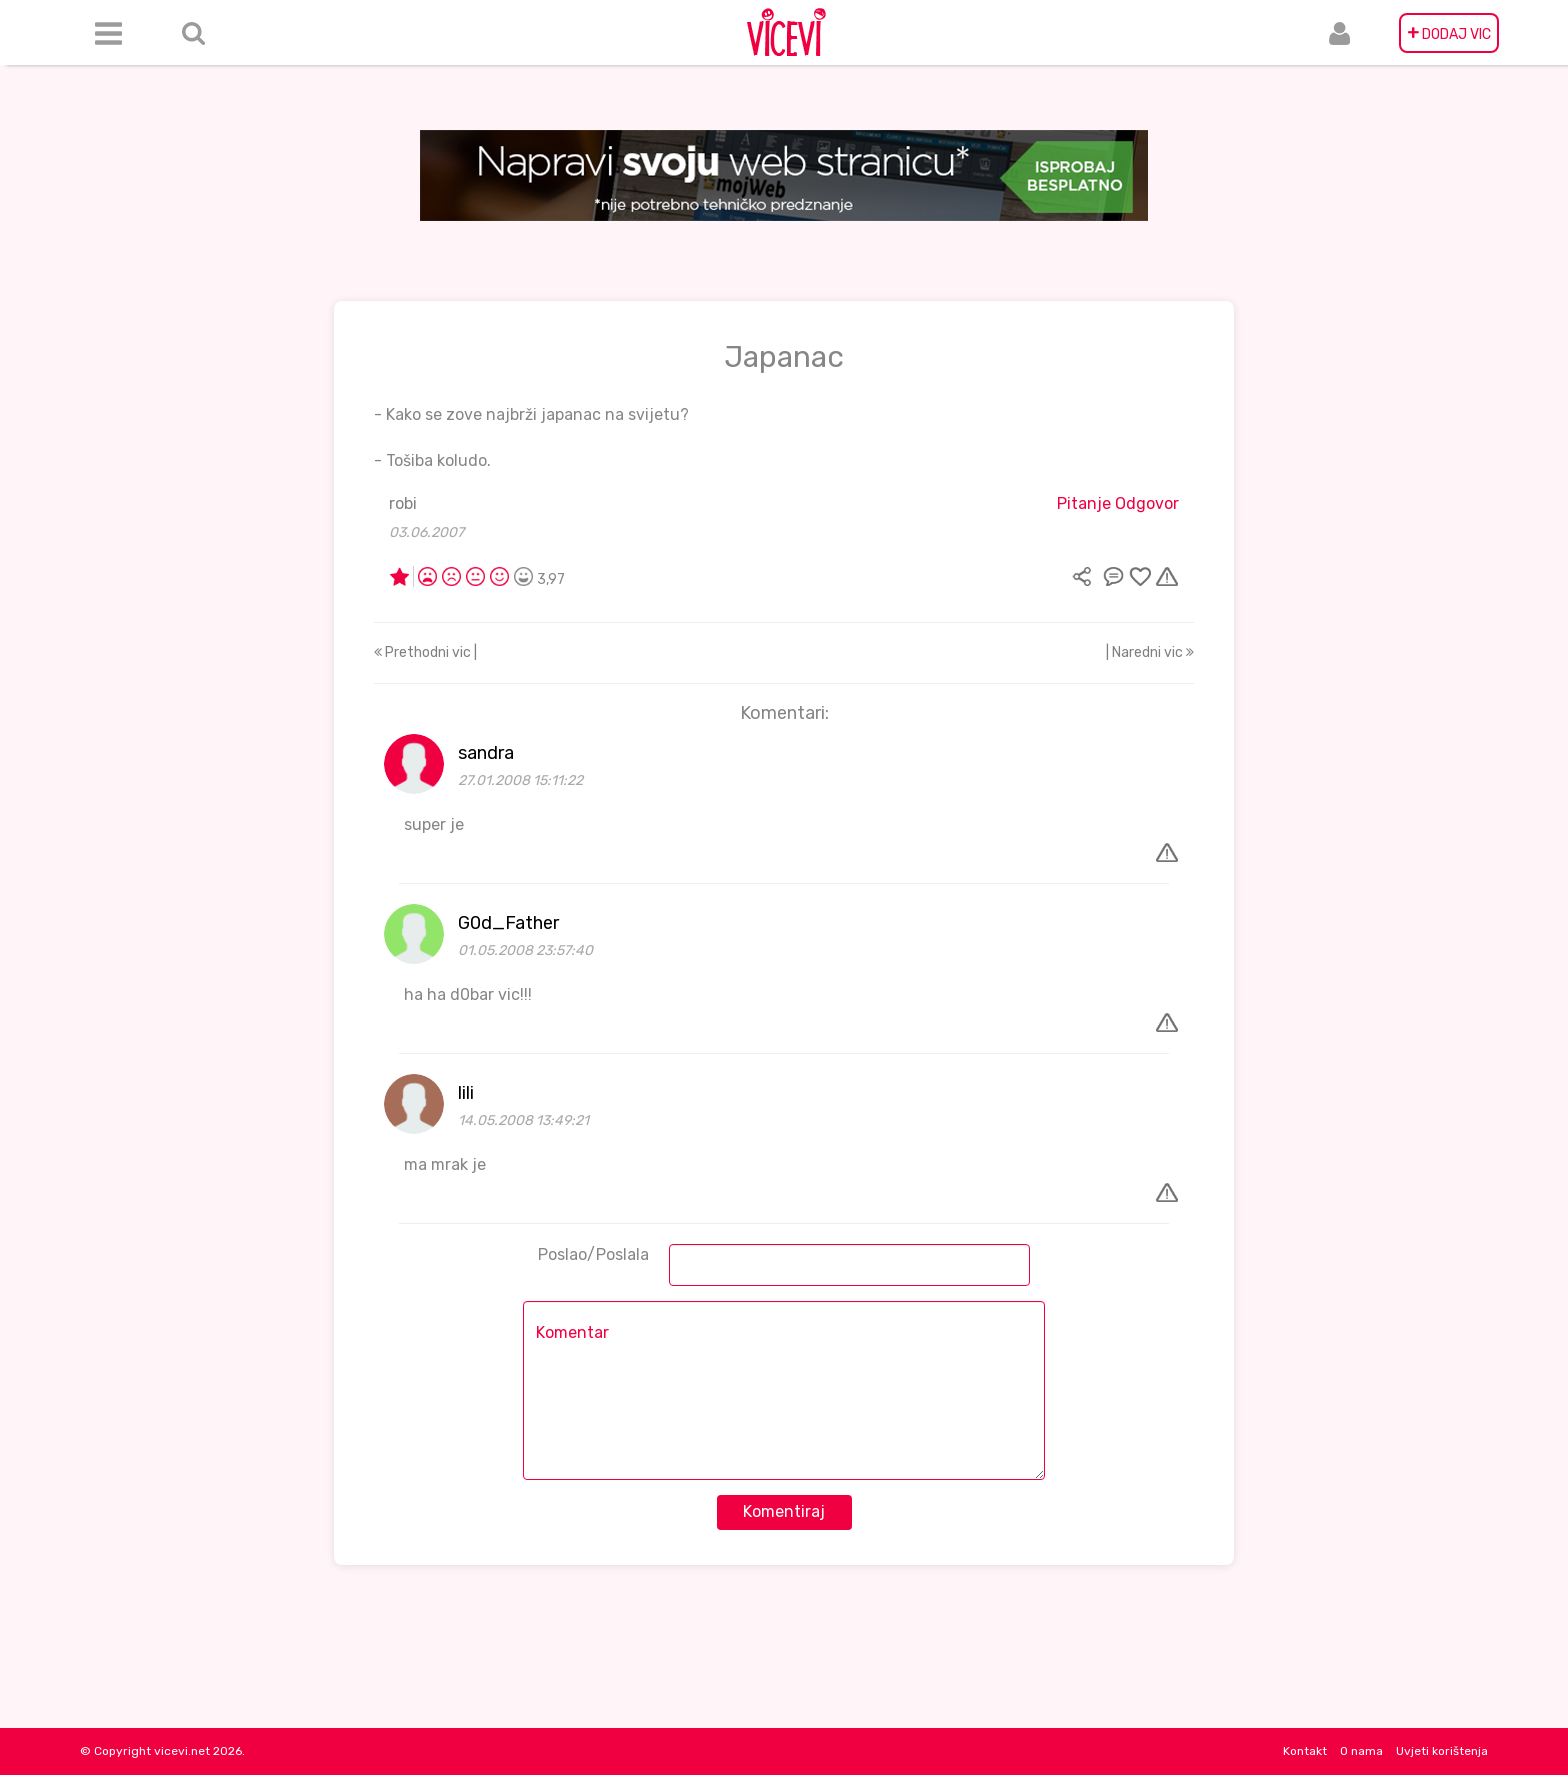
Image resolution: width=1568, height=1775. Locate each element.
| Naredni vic (1150, 652)
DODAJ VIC (1449, 33)
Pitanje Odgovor (1118, 503)
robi (403, 503)
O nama (1361, 1751)
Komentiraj (784, 1511)
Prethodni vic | (425, 652)
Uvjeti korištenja (1442, 1751)
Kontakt (1305, 1751)
